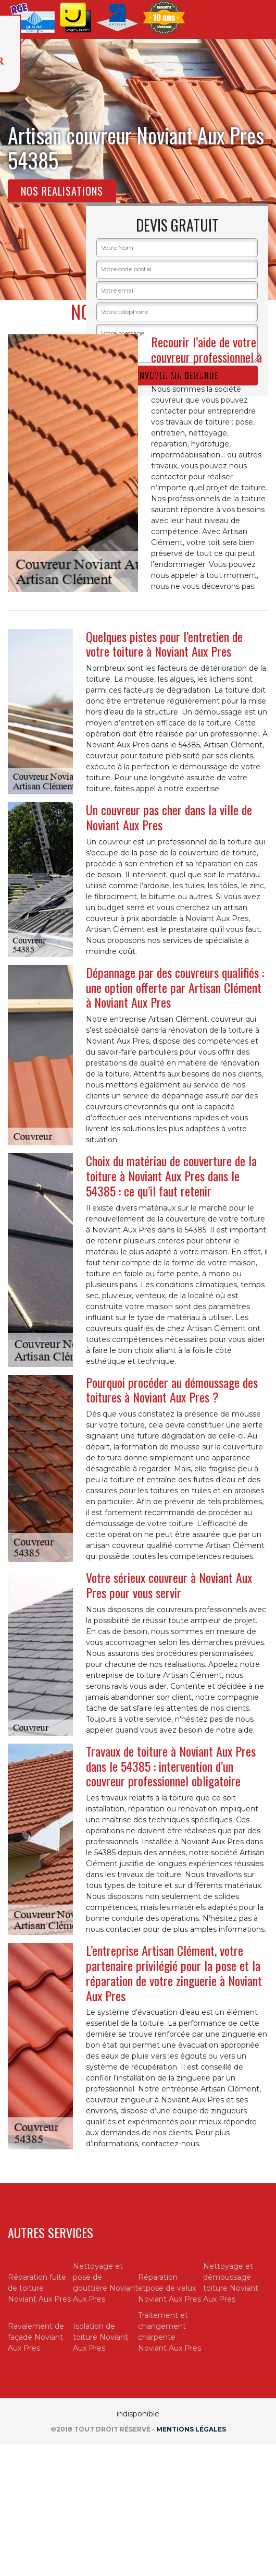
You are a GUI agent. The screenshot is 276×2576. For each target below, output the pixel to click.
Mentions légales (191, 2429)
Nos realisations (62, 191)
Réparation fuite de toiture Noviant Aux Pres (39, 2288)
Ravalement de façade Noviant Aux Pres (36, 2337)
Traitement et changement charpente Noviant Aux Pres (169, 2332)
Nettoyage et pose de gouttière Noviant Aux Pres (105, 2282)
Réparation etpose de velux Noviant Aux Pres (169, 2288)
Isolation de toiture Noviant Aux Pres (100, 2337)
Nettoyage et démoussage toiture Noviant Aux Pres (230, 2282)
